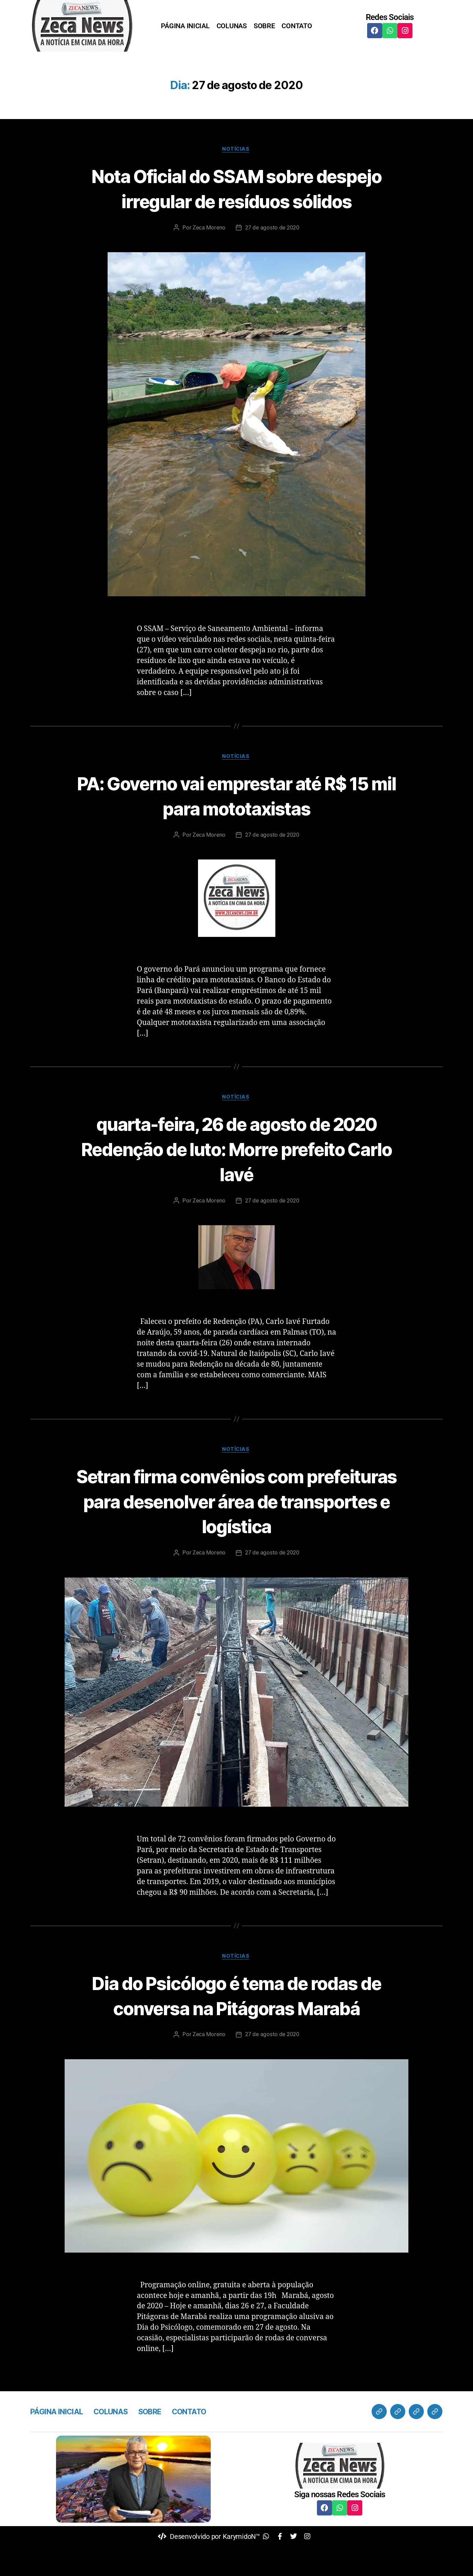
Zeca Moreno (207, 253)
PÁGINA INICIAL (185, 26)
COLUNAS (232, 26)
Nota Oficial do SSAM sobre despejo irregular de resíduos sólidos (236, 201)
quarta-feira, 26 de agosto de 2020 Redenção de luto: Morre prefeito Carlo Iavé (236, 1175)
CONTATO (297, 26)
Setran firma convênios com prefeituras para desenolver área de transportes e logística (236, 1528)
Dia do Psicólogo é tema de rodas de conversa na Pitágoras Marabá (236, 2024)
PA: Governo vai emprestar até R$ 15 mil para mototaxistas (236, 821)
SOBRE (264, 26)
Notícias (236, 150)
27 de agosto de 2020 (272, 253)
